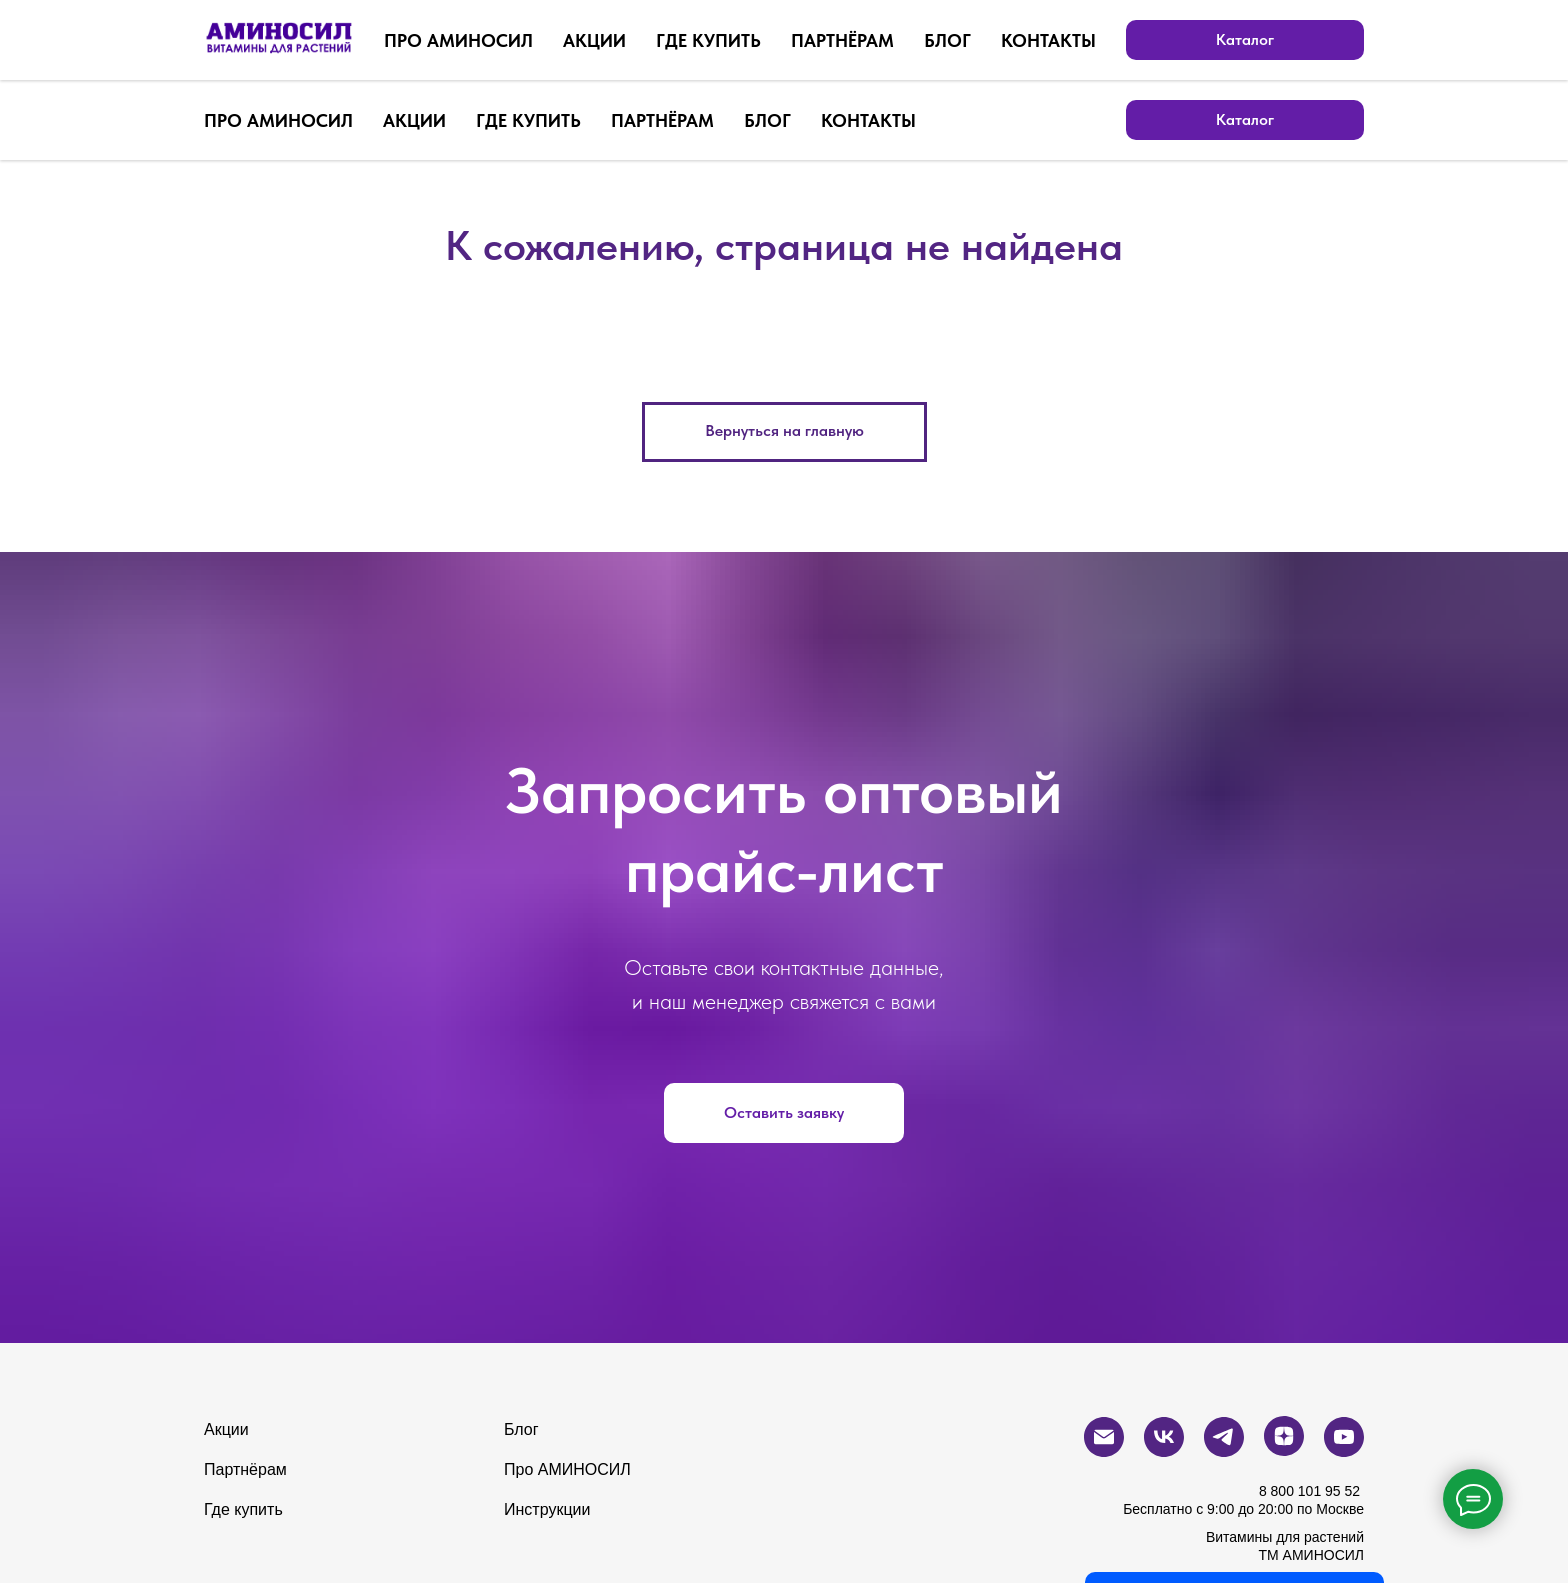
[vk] (1212, 40)
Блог (521, 1429)
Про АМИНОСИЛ (567, 1469)
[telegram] (1256, 40)
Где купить (243, 1509)
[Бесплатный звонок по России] (1080, 40)
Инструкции (547, 1509)
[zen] (1300, 40)
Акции (226, 1429)
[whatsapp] (1124, 40)
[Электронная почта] (1168, 40)
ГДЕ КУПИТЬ (528, 120)
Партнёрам (245, 1469)
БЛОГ (767, 120)
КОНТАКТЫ (868, 120)
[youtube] (1344, 40)
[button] (784, 1113)
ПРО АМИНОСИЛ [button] (278, 120)
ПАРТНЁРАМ (662, 120)
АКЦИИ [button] (414, 120)
